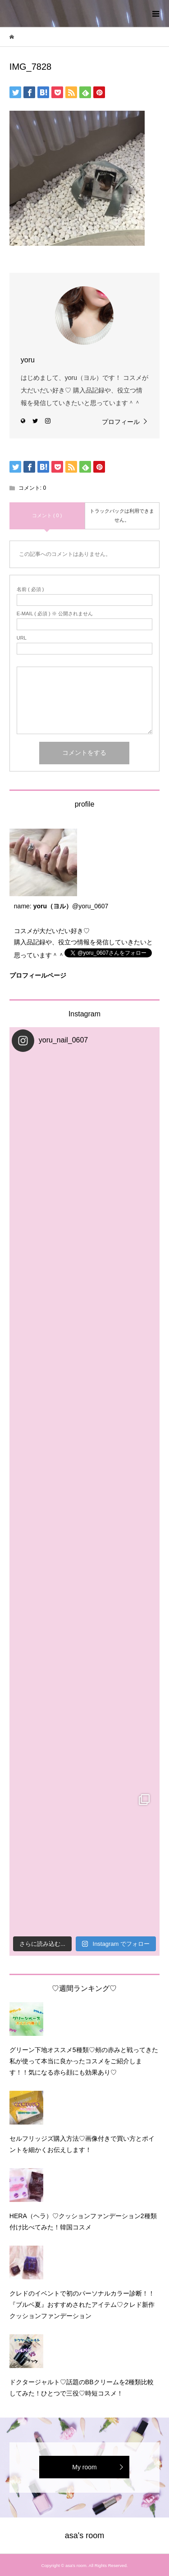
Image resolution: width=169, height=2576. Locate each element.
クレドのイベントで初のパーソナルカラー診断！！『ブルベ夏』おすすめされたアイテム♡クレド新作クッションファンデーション (82, 2304)
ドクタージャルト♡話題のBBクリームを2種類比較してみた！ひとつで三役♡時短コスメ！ (81, 2387)
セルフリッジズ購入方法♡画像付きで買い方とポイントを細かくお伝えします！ (82, 2144)
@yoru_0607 (90, 906)
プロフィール (121, 421)
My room (84, 2467)
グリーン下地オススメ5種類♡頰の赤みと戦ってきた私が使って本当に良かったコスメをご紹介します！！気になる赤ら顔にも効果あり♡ (83, 2061)
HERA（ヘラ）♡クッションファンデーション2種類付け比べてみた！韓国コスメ (83, 2221)
